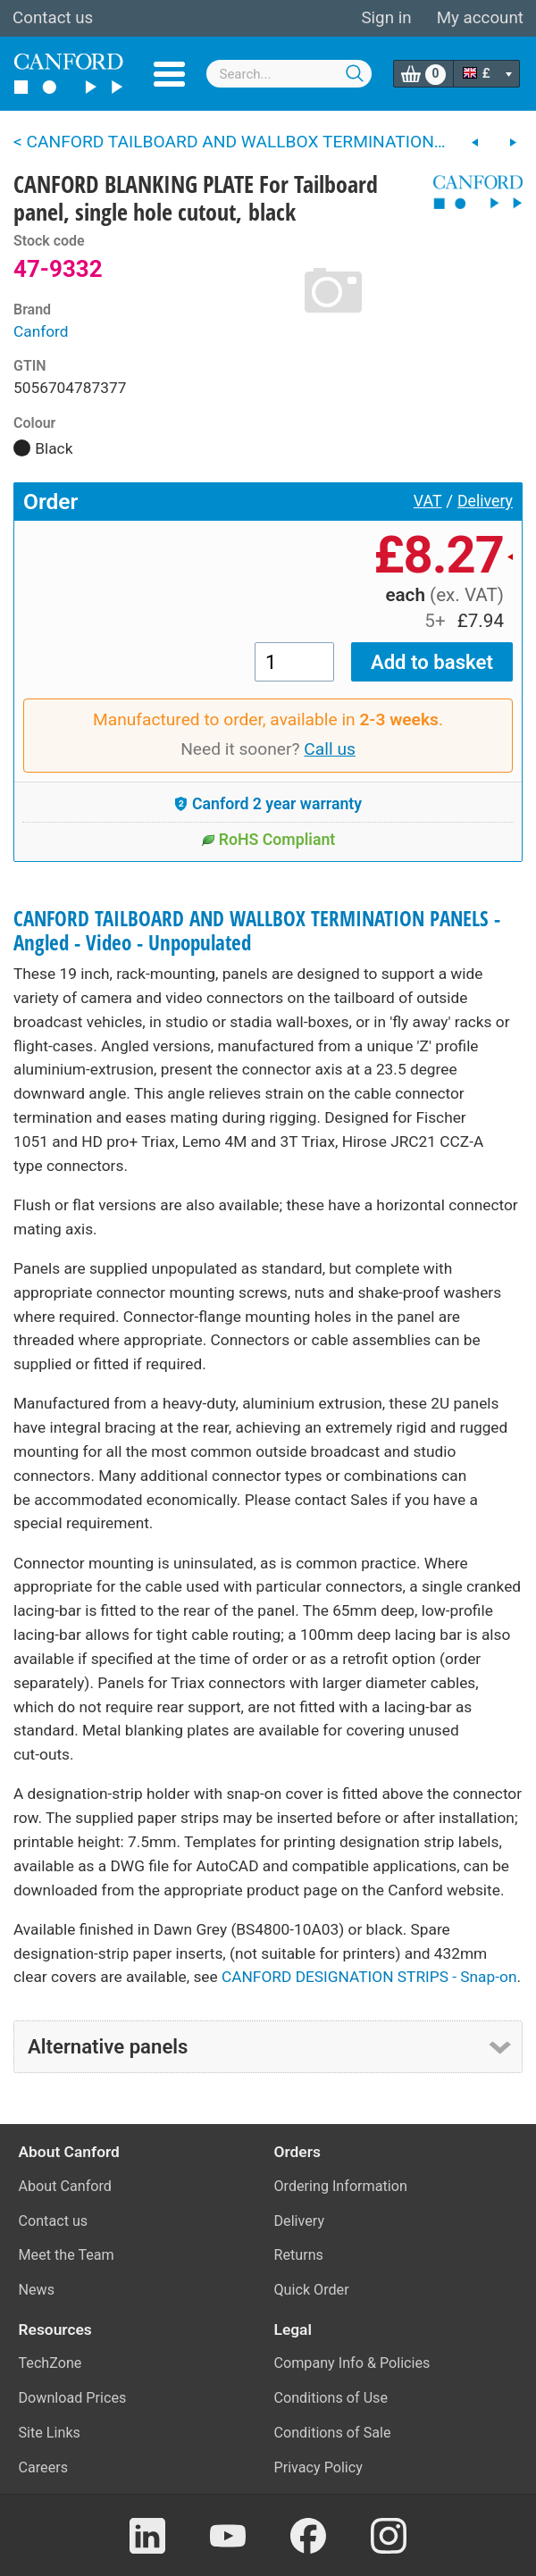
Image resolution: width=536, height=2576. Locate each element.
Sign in (386, 18)
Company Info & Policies (352, 2362)
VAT (428, 501)
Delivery (485, 501)
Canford (41, 331)
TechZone (50, 2362)
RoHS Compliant (268, 840)
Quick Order (311, 2289)
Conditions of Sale (332, 2432)
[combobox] (289, 74)
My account (480, 18)
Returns (298, 2254)
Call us (330, 749)
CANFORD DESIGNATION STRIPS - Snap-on (369, 1977)
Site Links (49, 2432)
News (37, 2289)
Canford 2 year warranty (268, 804)
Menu (169, 74)
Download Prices (73, 2397)
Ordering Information (340, 2186)
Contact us (53, 18)
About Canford (65, 2186)
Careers (44, 2467)
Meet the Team (66, 2254)
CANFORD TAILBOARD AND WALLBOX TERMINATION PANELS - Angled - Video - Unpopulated (256, 931)
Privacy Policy (318, 2467)
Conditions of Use (331, 2397)
